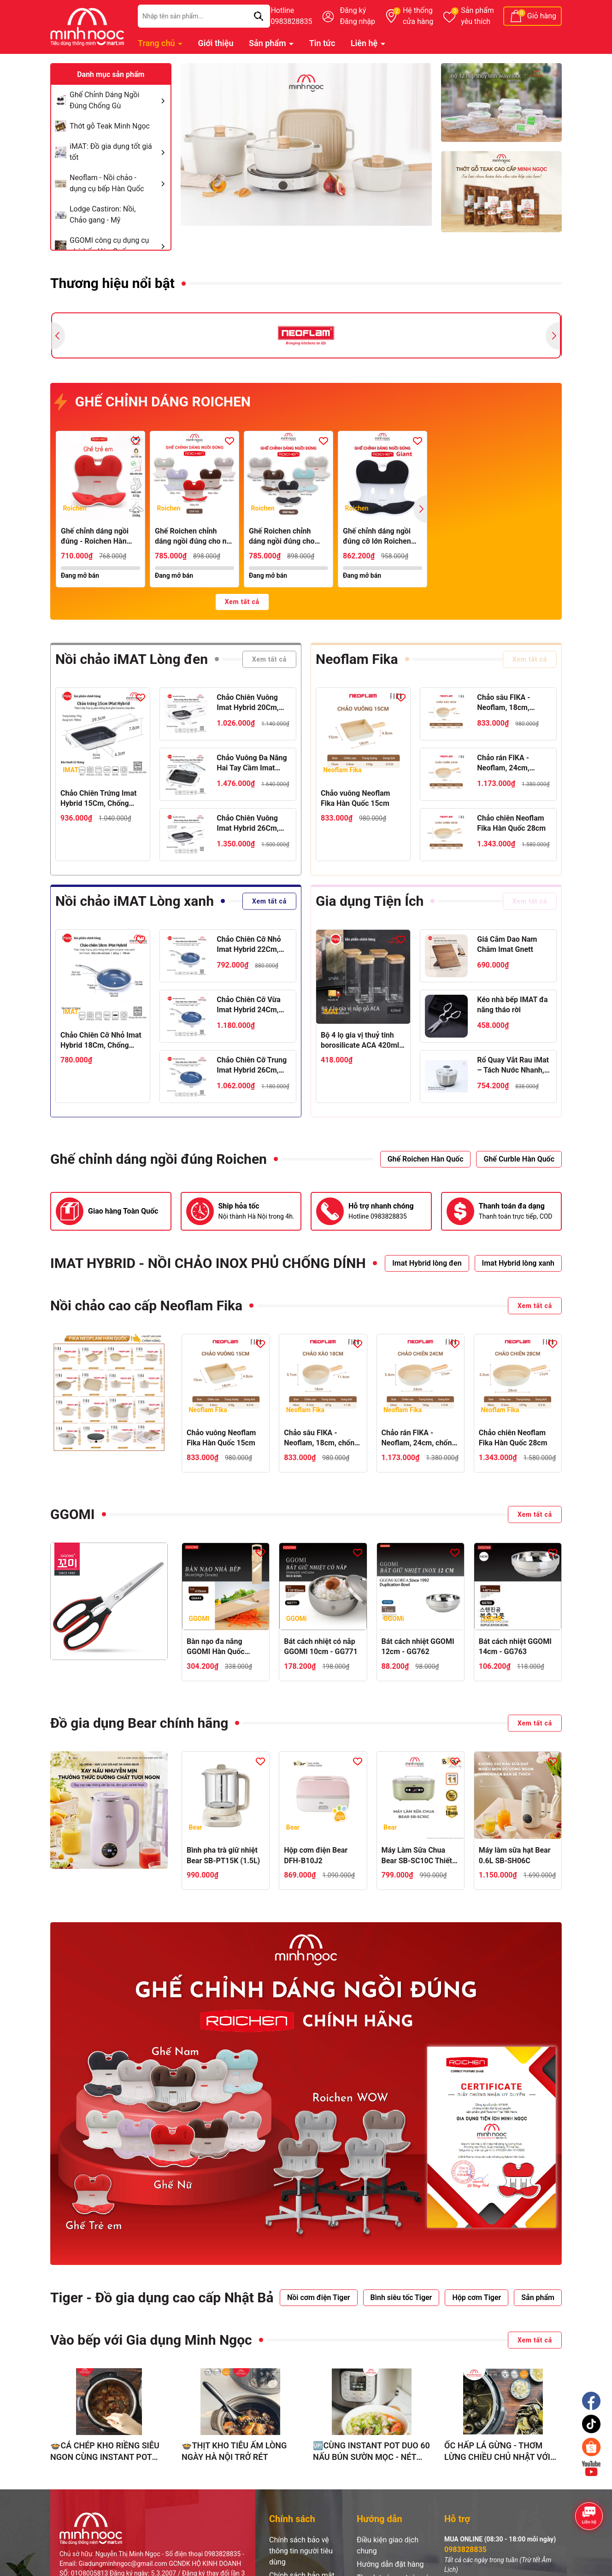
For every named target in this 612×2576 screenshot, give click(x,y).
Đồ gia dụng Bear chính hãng (139, 1723)
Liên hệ (365, 43)
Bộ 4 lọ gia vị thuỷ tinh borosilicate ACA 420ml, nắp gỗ (361, 1041)
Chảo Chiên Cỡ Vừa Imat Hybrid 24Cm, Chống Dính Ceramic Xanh (250, 1005)
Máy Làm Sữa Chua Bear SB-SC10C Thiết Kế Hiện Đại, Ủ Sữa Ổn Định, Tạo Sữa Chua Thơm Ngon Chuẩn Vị (418, 1856)
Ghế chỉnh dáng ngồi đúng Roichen (158, 1159)
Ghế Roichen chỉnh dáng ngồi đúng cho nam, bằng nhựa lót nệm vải (281, 537)
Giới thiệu (216, 43)
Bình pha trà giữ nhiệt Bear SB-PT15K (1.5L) (223, 1855)
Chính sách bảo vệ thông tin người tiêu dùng (301, 2550)
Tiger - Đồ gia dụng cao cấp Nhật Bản (165, 2297)
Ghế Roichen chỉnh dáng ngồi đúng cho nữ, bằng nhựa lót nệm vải (194, 537)
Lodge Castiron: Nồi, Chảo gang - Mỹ (102, 214)
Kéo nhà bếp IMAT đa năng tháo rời (512, 1004)
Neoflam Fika (357, 659)
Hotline (291, 16)
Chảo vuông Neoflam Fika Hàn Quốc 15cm (355, 798)
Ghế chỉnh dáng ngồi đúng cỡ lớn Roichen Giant (377, 537)
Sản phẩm (477, 16)
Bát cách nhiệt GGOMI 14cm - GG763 (515, 1646)
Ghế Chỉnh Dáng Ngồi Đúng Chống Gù (119, 100)
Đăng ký (353, 10)
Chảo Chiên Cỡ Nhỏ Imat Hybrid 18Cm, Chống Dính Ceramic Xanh (100, 1041)
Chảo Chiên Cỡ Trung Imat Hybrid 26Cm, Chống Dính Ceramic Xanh (252, 1066)
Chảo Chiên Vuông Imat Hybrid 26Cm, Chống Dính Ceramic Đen (250, 824)
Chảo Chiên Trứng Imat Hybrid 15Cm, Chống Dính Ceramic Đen (98, 799)
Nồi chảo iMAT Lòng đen (131, 659)
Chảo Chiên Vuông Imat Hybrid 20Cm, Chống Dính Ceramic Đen (250, 703)
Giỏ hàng (541, 16)
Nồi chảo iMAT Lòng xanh (134, 901)
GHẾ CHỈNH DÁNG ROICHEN (153, 402)
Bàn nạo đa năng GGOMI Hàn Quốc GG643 (216, 1647)
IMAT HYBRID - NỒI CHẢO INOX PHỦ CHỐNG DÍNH (208, 1263)
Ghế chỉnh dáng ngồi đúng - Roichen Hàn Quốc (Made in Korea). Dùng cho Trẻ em (98, 537)
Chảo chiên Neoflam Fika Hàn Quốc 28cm (511, 823)
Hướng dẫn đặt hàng (390, 2564)
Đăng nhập (357, 21)
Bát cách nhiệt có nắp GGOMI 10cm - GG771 (321, 1646)
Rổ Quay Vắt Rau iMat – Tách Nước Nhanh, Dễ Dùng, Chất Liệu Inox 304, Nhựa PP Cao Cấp (513, 1066)
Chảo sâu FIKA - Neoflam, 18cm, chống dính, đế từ (506, 703)
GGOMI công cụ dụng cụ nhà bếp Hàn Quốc (119, 246)
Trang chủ (157, 43)
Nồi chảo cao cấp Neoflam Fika (146, 1305)
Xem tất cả (242, 601)
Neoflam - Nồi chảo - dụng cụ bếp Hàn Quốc (119, 183)
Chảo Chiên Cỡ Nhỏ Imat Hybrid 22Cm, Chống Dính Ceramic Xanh (250, 945)
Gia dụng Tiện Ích (370, 901)
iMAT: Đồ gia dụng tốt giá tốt (119, 152)
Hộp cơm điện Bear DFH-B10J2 (315, 1855)
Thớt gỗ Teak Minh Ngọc (110, 126)
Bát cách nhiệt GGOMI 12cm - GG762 (418, 1646)
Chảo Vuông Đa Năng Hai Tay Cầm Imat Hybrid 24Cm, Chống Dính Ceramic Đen (252, 763)
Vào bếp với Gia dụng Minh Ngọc (151, 2340)
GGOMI (72, 1514)
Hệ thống (418, 16)
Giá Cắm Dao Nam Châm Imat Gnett (507, 944)
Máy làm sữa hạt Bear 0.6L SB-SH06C (515, 1855)
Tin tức (322, 43)
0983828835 (465, 2549)
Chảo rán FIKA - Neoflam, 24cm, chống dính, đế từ (506, 763)
